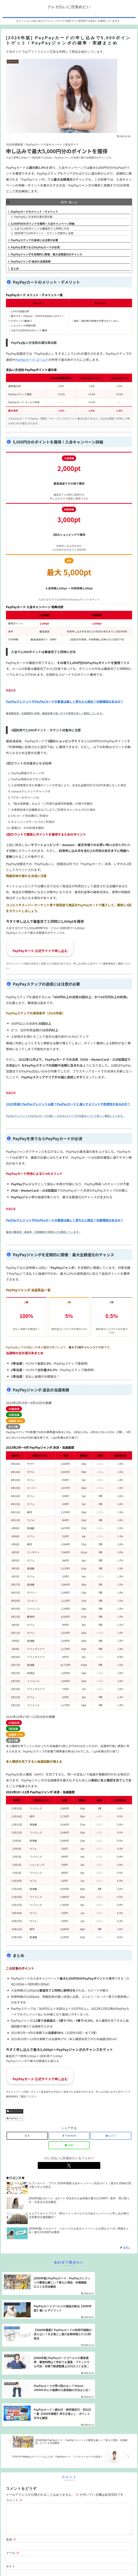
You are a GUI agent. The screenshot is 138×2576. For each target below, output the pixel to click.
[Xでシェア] (27, 2138)
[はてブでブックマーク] (110, 2138)
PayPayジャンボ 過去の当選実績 (31, 263)
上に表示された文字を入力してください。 (35, 2530)
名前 (11, 2472)
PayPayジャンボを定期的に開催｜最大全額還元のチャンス (48, 256)
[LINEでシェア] (69, 2148)
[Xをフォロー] (69, 2168)
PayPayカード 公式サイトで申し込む (40, 953)
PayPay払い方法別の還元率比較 (34, 217)
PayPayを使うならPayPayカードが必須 (36, 249)
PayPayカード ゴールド (31, 362)
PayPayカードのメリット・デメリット (35, 212)
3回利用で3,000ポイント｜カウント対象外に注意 (45, 234)
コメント (14, 2428)
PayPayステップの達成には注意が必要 (35, 241)
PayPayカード (15, 2121)
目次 (64, 202)
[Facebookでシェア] (69, 2138)
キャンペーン (14, 2114)
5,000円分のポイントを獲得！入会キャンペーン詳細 (44, 224)
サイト (10, 2499)
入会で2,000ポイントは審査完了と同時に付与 (43, 229)
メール (12, 2486)
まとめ (15, 271)
